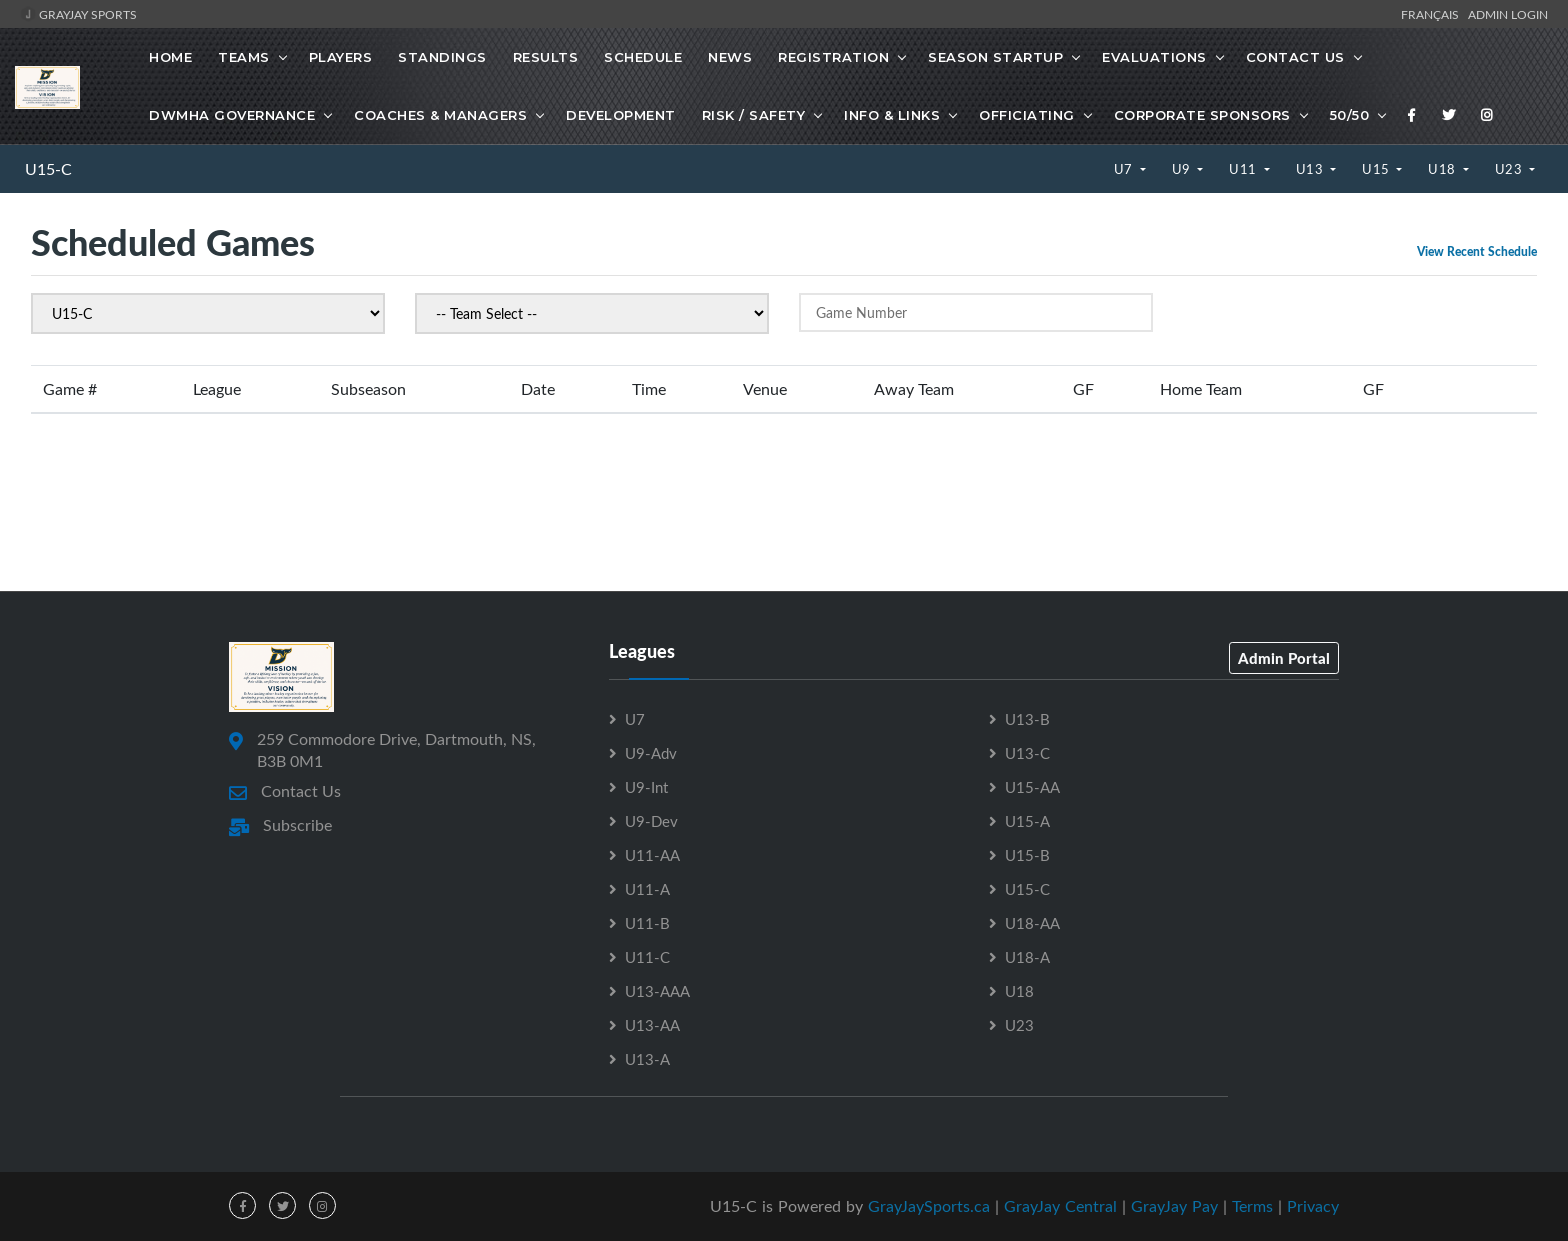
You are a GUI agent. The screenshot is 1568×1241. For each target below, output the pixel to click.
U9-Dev (651, 821)
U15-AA (1032, 787)
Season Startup (995, 57)
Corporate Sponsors (1202, 115)
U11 (1244, 169)
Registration (833, 57)
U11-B (647, 923)
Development (621, 115)
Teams (244, 57)
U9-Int (646, 787)
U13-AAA (657, 991)
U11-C (647, 957)
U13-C (1027, 753)
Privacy (1313, 1206)
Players (341, 57)
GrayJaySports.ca (929, 1206)
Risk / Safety (754, 115)
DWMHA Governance (232, 115)
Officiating (1027, 115)
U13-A (647, 1059)
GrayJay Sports (78, 14)
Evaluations (1154, 57)
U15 (1377, 169)
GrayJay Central (1060, 1206)
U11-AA (652, 855)
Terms (1252, 1206)
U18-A (1027, 957)
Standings (442, 57)
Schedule (643, 57)
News (730, 57)
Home (170, 57)
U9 (1183, 169)
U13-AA (652, 1025)
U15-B (1027, 855)
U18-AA (1032, 923)
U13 (1311, 169)
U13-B (1027, 719)
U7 (1125, 169)
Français (1433, 14)
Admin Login (1508, 14)
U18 (1443, 169)
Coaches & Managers (440, 115)
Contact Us (1295, 57)
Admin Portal (1284, 658)
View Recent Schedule (1477, 251)
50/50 (1350, 115)
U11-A (647, 889)
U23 (1510, 169)
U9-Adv (651, 753)
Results (546, 57)
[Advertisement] (784, 501)
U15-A (1027, 821)
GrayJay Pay (1174, 1206)
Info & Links (892, 115)
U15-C (48, 169)
